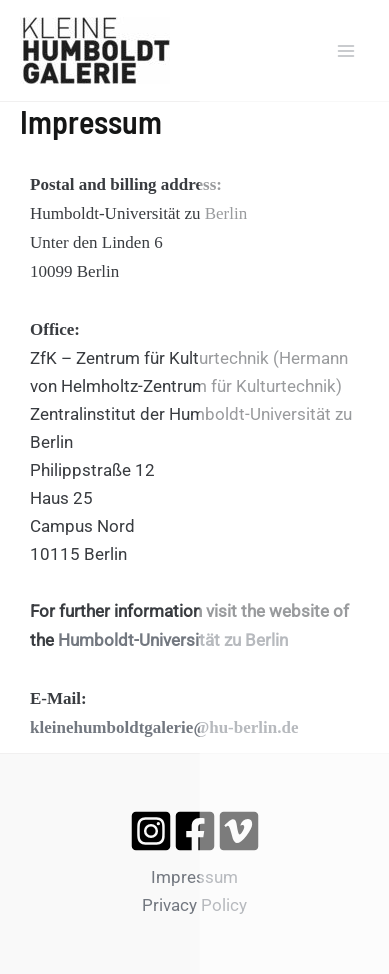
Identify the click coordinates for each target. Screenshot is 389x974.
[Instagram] (151, 831)
